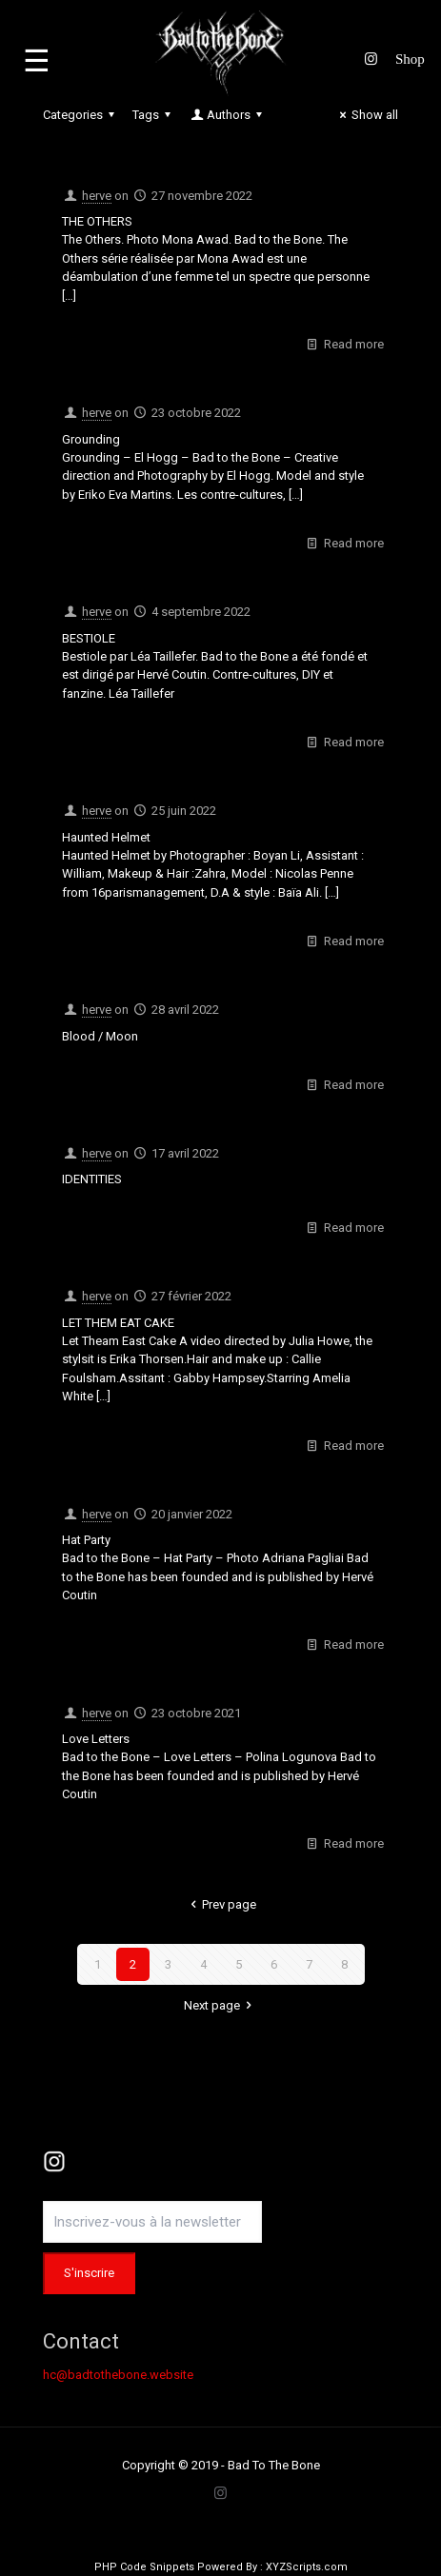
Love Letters (96, 1739)
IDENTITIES (92, 1179)
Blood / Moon (100, 1036)
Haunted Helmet (106, 837)
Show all (366, 115)
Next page (220, 2005)
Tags (154, 115)
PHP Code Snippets (144, 2567)
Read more (354, 344)
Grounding (91, 439)
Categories (81, 115)
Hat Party (86, 1540)
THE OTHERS (97, 221)
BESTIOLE (88, 638)
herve (96, 195)
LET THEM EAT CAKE (118, 1323)
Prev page (220, 1904)
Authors (228, 115)
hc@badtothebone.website (118, 2375)
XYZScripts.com (307, 2567)
